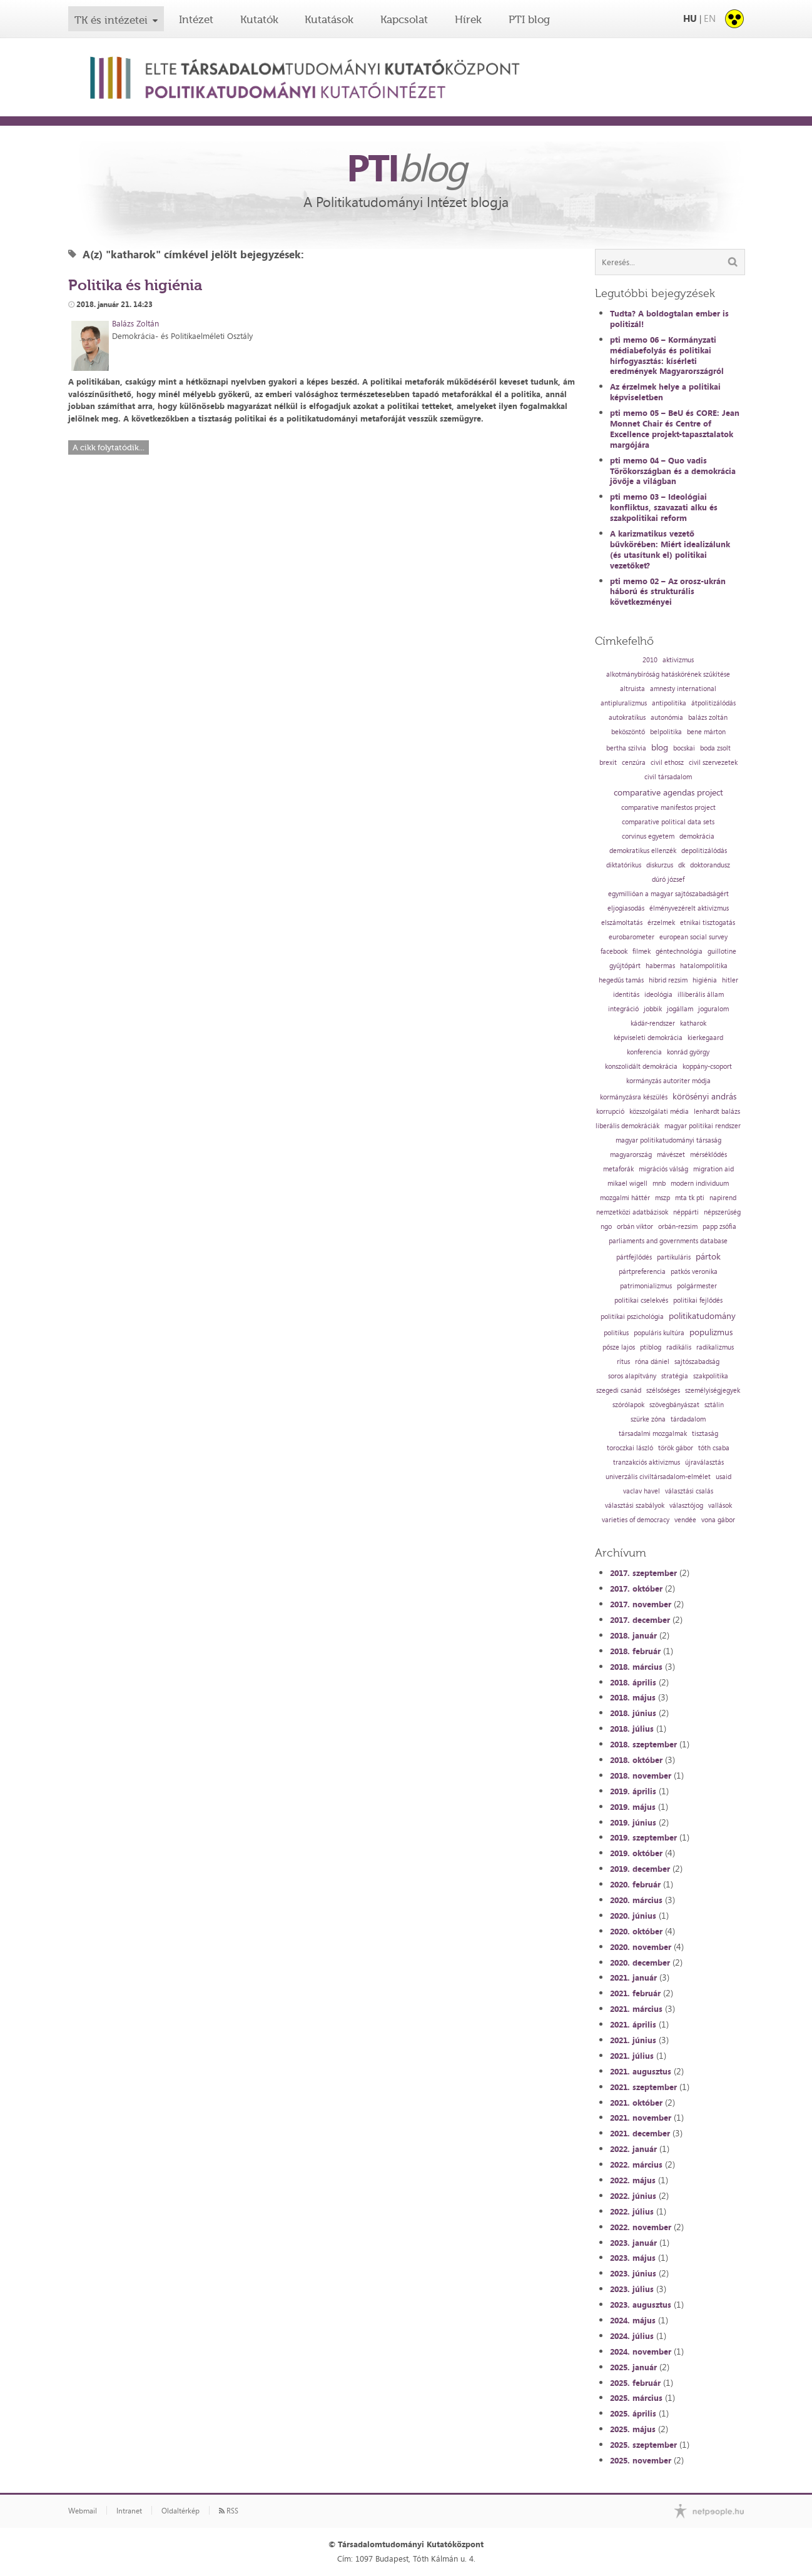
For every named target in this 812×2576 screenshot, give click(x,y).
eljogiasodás (625, 908)
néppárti (686, 1212)
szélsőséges (663, 1390)
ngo (606, 1226)
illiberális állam (701, 994)
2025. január (633, 2367)
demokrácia (696, 836)
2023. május (633, 2257)
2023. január (633, 2242)
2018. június (633, 1713)
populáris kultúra (659, 1333)
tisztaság (705, 1433)
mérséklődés (708, 1154)
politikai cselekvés (641, 1300)
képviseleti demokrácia (648, 1037)
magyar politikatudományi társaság (668, 1140)
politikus (616, 1333)
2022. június (633, 2195)
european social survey (693, 937)
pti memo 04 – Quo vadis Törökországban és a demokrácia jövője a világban (673, 471)
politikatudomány (702, 1315)
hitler (730, 980)
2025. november (640, 2460)
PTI (406, 167)
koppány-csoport (707, 1066)
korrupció (610, 1111)
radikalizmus (715, 1347)
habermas (660, 965)
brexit (608, 762)
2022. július (632, 2211)
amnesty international (683, 688)
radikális (678, 1347)
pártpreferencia (642, 1271)
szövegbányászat (674, 1405)
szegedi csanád (618, 1390)
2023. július (632, 2289)
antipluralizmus (624, 703)
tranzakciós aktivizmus (646, 1462)
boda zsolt (715, 748)
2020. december (640, 1962)
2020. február (635, 1884)
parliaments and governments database (668, 1241)
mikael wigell (627, 1183)
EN (710, 18)
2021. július (632, 2055)
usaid (723, 1476)
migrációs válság (663, 1169)
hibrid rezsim (668, 980)
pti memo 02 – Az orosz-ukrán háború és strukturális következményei (668, 591)
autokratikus (627, 717)
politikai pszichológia (632, 1316)
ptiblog (650, 1347)
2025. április (633, 2413)
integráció (623, 1009)
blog (659, 747)
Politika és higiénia (135, 285)
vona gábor (718, 1520)
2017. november (640, 1604)
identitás (626, 994)
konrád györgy (688, 1052)
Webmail (82, 2511)
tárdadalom (688, 1419)
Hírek (468, 19)
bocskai (684, 748)
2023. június (633, 2273)
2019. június (633, 1822)
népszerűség (722, 1212)
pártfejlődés (634, 1257)
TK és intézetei (111, 20)
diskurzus (659, 865)
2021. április (633, 2024)
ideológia (658, 994)
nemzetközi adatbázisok (632, 1212)
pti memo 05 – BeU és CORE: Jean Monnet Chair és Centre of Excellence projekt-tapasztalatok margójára (674, 428)
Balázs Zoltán (135, 323)
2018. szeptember (643, 1744)
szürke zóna (648, 1419)
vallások (720, 1505)
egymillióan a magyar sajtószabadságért (668, 894)
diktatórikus (623, 865)
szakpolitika (710, 1376)
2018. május (633, 1697)
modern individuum (700, 1183)
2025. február (635, 2382)
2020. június (633, 1915)
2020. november (640, 1946)
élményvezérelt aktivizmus (689, 908)
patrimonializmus (646, 1286)
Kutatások (329, 19)
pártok (708, 1256)
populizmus (711, 1332)
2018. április (633, 1682)
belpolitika (666, 732)
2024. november (640, 2351)
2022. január (633, 2148)
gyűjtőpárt (625, 965)
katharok (693, 1023)
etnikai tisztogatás (707, 922)
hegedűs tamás (621, 980)
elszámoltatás (621, 922)
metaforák (618, 1169)
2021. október (636, 2102)
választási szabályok (634, 1505)
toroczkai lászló (630, 1448)
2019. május (633, 1806)
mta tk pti (689, 1198)
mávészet (671, 1154)
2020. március (636, 1900)
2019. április (633, 1791)
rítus (623, 1361)
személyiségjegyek (712, 1390)
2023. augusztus (640, 2304)
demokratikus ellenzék (642, 850)
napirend (722, 1198)
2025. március (636, 2397)
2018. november (640, 1775)
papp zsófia (719, 1226)
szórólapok (628, 1405)
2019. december (640, 1868)
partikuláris (674, 1257)
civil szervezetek (713, 762)
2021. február (635, 1993)
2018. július (632, 1728)
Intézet (196, 19)
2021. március (636, 2008)
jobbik (653, 1009)
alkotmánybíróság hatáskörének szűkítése (668, 674)
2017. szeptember (643, 1572)
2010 (649, 660)
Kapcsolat (404, 19)
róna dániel (652, 1361)
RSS (228, 2511)
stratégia (674, 1376)
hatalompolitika (704, 965)
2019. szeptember (643, 1837)
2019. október (636, 1853)
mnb (659, 1183)
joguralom (713, 1009)
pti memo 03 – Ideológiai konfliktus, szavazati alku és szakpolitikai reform (664, 507)
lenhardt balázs (717, 1111)
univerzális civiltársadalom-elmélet (658, 1476)
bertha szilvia (626, 748)
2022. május (633, 2180)
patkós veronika (694, 1271)
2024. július (632, 2335)
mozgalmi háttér (625, 1198)
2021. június (633, 2040)
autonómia (667, 717)
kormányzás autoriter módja (668, 1081)
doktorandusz (710, 865)
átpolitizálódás (713, 703)
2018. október (636, 1759)
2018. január (633, 1635)
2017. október (636, 1588)
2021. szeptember (643, 2087)
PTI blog (529, 19)
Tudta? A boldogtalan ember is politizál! (669, 319)
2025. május (633, 2429)
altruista (632, 688)
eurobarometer (631, 937)
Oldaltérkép (180, 2511)
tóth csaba (713, 1448)
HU (690, 18)
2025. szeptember (643, 2444)
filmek (641, 951)
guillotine (722, 951)
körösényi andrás (704, 1096)
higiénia (705, 980)
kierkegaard (705, 1037)
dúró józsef (668, 879)
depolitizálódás (704, 850)
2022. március (636, 2164)
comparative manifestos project (668, 807)
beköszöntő (628, 732)
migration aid (713, 1169)
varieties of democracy (635, 1520)
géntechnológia (679, 951)
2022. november (640, 2227)
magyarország (631, 1154)
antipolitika (669, 703)
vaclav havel (641, 1491)
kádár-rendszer (653, 1023)
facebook (614, 951)
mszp (662, 1198)
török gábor (675, 1448)
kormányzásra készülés (633, 1097)
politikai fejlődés (698, 1300)
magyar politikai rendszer (702, 1126)
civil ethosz (667, 762)
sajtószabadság (696, 1361)
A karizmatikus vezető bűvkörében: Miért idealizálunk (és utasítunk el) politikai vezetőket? (670, 549)
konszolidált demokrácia (641, 1066)
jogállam (680, 1009)
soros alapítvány (632, 1376)
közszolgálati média (659, 1111)
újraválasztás (704, 1462)
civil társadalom (668, 777)
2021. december (640, 2133)
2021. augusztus (640, 2071)
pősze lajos (618, 1347)
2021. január (633, 1977)
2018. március (636, 1666)
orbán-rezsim (678, 1226)
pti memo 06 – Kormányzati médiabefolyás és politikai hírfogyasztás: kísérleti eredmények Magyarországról (667, 355)
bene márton (706, 732)
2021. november (640, 2117)
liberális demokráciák (627, 1126)
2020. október (636, 1931)
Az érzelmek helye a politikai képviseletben (665, 392)
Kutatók (259, 19)
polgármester (697, 1286)
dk (681, 865)
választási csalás (689, 1491)
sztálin (714, 1405)
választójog (686, 1505)
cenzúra (634, 762)
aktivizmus (678, 660)
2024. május (633, 2320)
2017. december (640, 1619)
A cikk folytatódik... (109, 447)
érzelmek (661, 922)
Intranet (129, 2511)
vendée (685, 1520)
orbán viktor (635, 1226)
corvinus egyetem (648, 836)
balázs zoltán (708, 717)
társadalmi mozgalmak (653, 1433)
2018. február (635, 1651)
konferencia (644, 1052)
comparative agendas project (668, 792)
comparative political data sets (668, 822)
